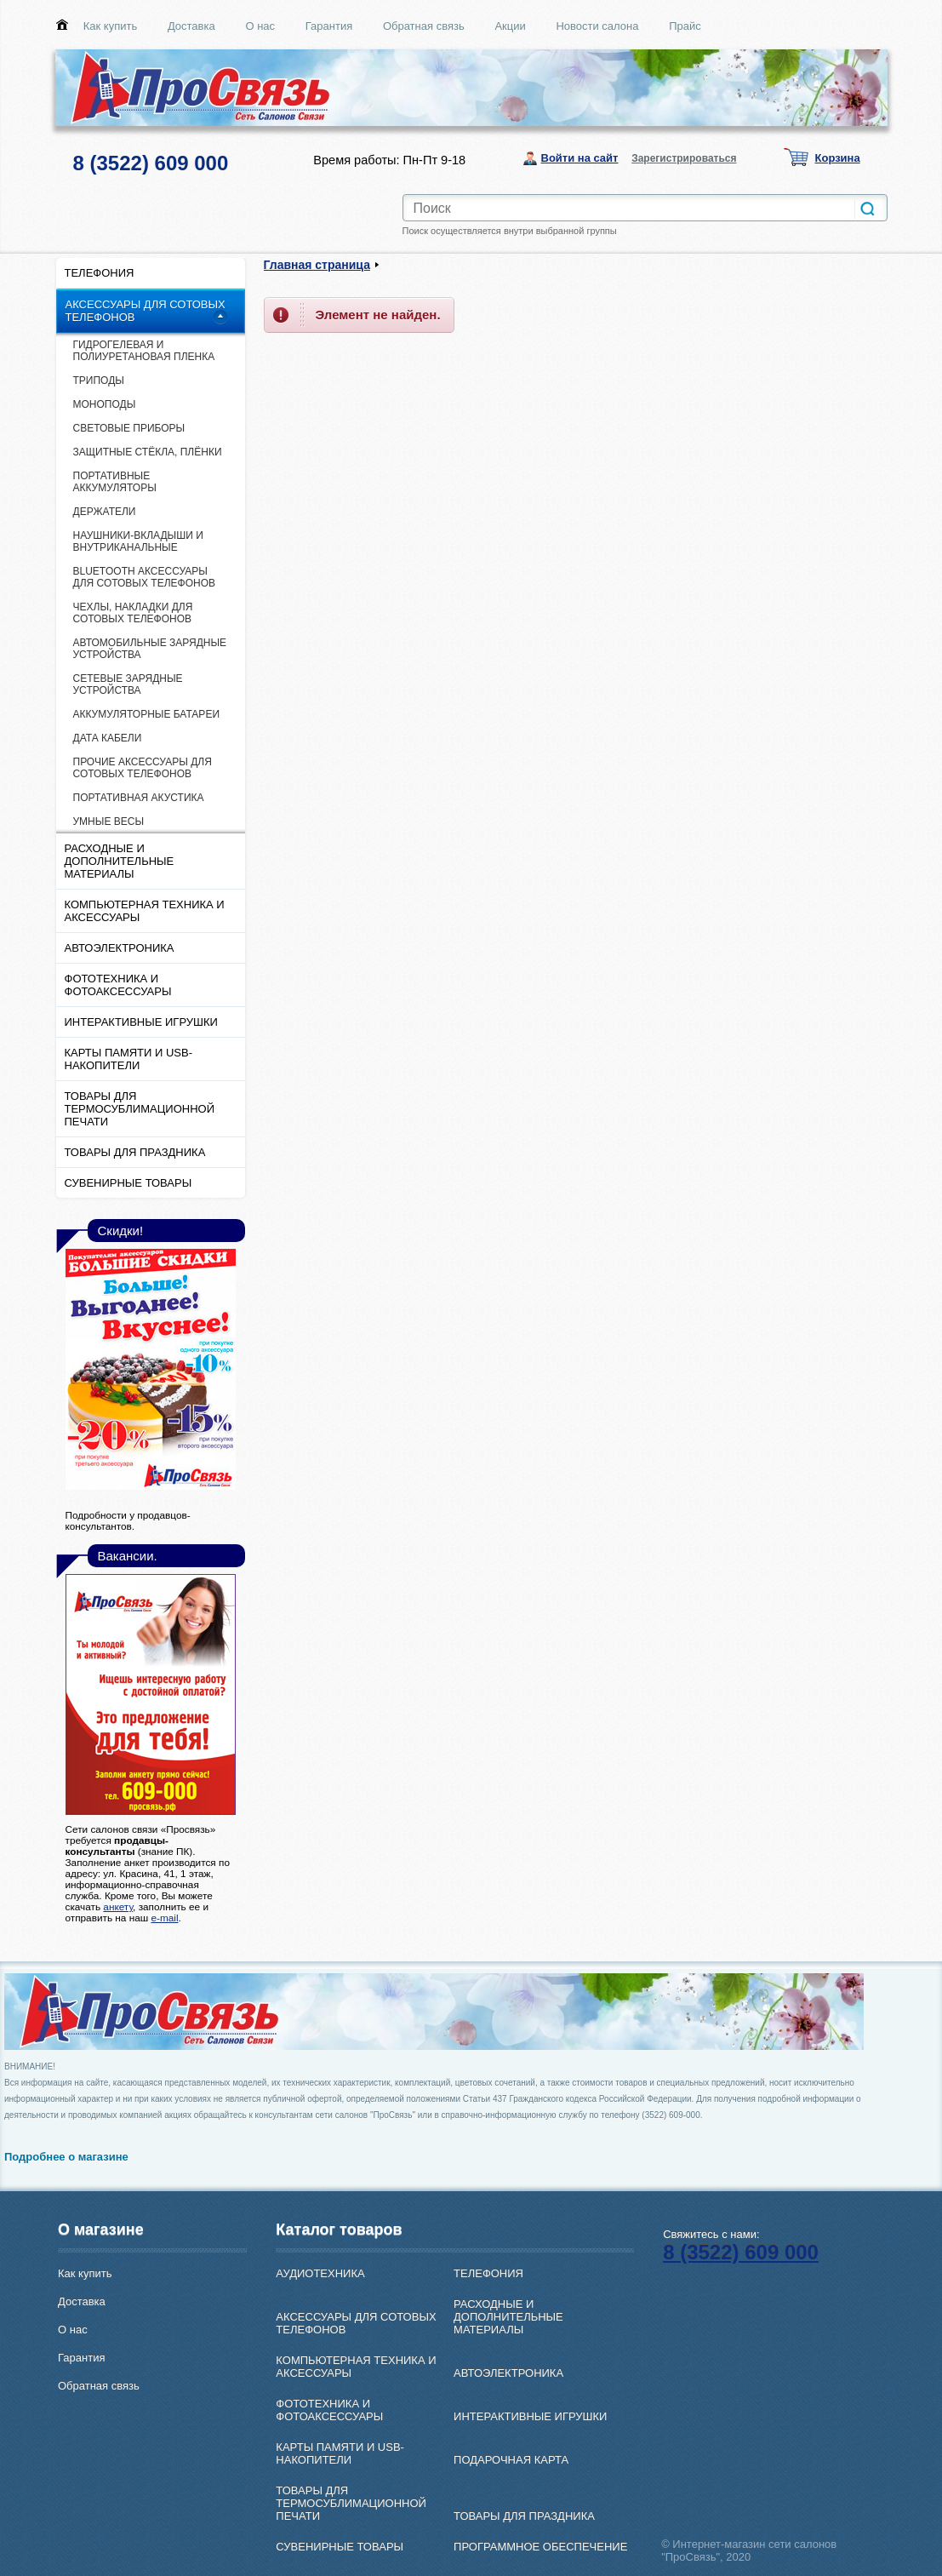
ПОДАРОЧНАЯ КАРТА (511, 2459)
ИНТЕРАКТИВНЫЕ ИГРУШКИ (141, 1022)
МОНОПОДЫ (104, 404)
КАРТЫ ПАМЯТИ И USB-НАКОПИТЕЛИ (129, 1059)
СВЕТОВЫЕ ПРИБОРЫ (129, 428)
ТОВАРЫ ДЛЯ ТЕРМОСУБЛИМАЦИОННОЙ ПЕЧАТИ (140, 1109)
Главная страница (317, 265)
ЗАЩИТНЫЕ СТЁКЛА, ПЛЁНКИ (147, 452)
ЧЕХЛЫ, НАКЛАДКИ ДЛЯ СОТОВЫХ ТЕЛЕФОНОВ (133, 613)
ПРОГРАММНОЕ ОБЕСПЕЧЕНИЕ (540, 2546)
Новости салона (597, 26)
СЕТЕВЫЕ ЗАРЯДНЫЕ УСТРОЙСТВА (128, 684)
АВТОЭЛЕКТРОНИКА (119, 948)
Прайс (685, 26)
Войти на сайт (580, 158)
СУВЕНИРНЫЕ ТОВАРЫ (128, 1182)
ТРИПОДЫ (98, 380)
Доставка (191, 26)
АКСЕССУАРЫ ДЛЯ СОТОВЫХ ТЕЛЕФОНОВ (146, 310)
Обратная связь (424, 26)
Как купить (110, 26)
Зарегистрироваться (683, 158)
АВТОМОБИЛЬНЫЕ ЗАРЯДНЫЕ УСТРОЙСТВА (150, 649)
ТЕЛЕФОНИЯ (99, 272)
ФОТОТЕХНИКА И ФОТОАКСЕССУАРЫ (118, 985)
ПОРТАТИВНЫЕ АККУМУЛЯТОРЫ (115, 482)
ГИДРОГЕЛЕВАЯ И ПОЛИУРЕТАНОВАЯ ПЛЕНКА (144, 351)
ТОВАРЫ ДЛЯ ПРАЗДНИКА (135, 1152)
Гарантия (328, 26)
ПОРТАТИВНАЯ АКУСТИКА (138, 798)
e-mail (164, 1917)
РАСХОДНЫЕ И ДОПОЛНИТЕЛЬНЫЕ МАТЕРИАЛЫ (119, 861)
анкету (118, 1906)
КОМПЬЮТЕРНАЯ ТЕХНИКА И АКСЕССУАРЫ (145, 911)
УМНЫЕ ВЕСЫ (109, 821)
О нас (260, 26)
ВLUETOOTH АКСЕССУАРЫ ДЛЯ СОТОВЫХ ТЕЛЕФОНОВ (144, 577)
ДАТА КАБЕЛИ (107, 738)
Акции (509, 26)
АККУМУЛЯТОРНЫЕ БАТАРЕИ (146, 714)
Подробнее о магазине (66, 2156)
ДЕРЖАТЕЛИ (104, 512)
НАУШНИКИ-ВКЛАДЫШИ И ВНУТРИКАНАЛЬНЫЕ (138, 541)
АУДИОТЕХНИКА (320, 2273)
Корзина (837, 158)
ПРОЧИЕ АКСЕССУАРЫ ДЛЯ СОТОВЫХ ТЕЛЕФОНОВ (142, 768)
